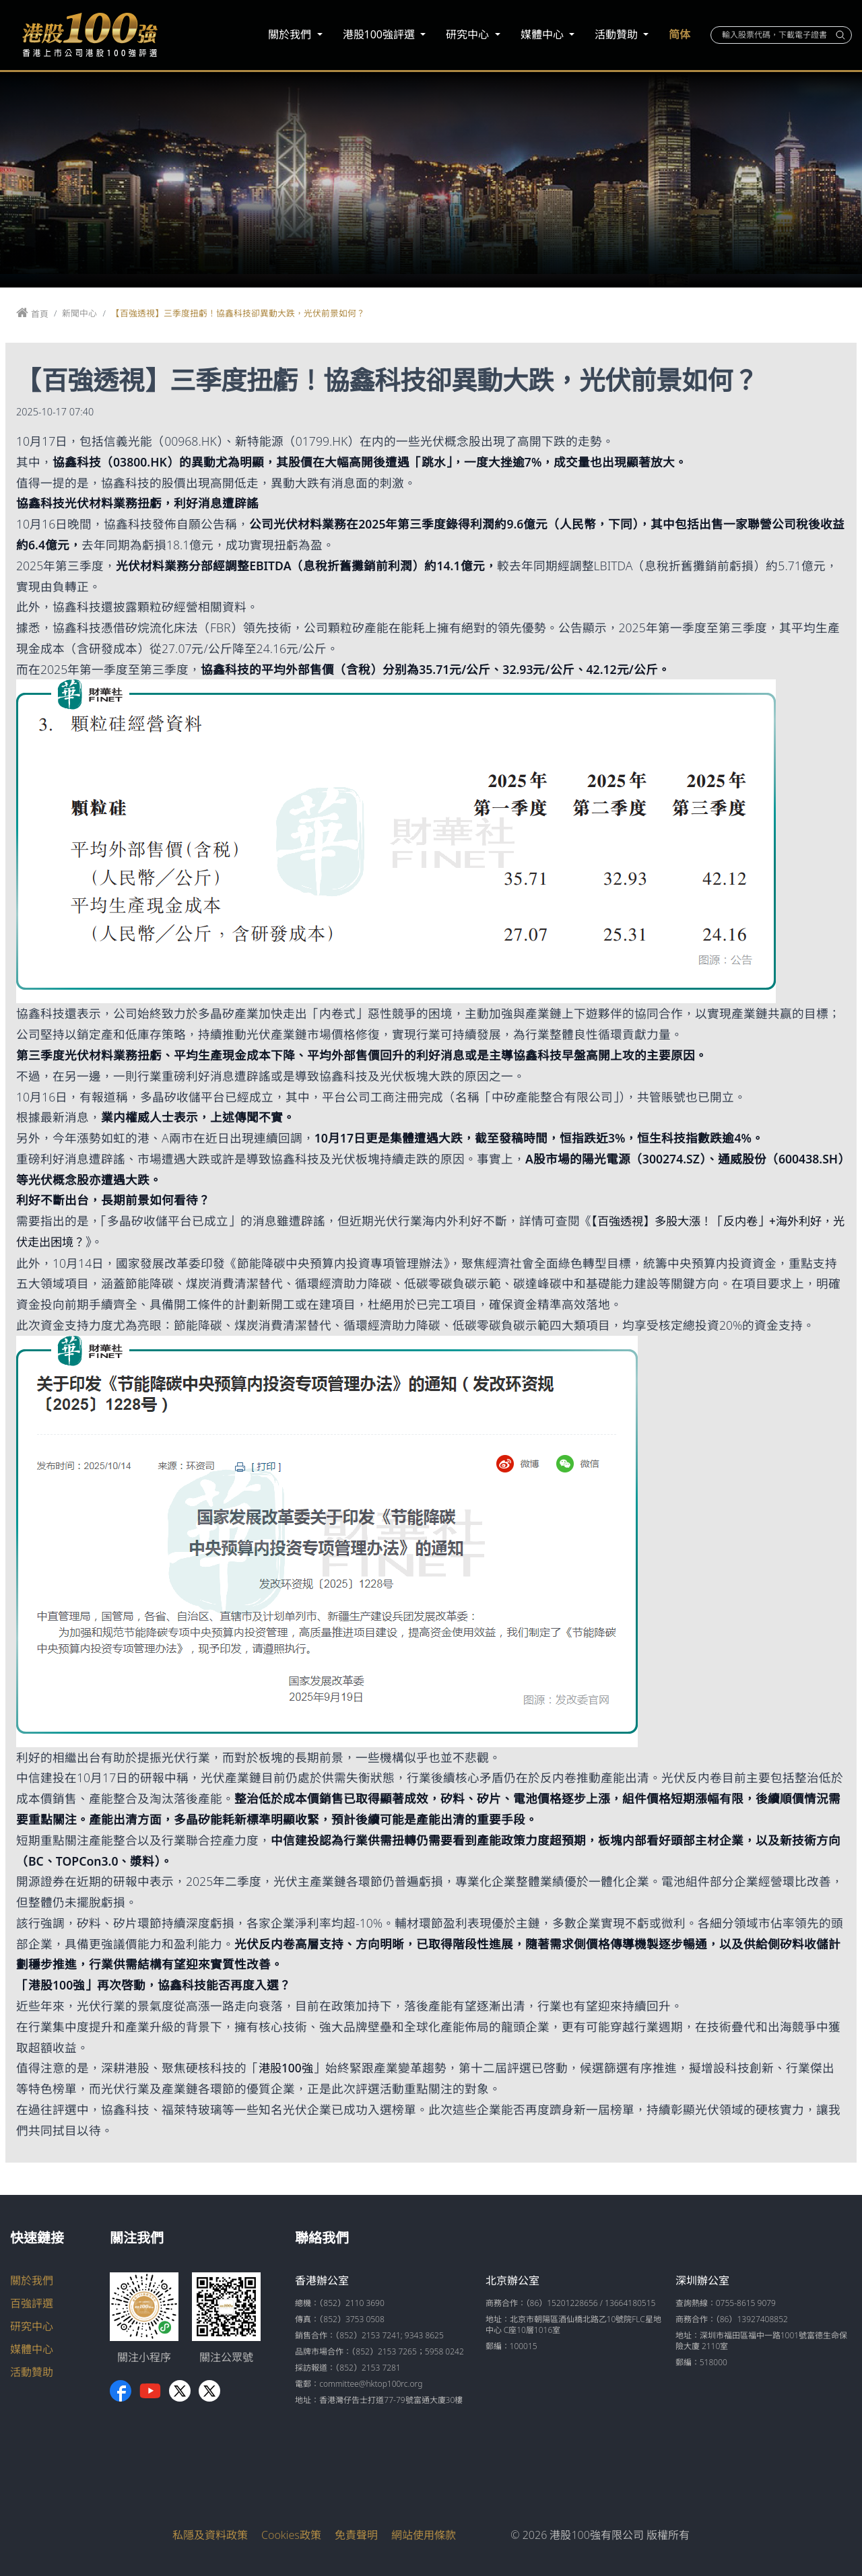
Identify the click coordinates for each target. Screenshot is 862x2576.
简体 (679, 34)
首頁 (39, 314)
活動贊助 (617, 34)
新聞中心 (79, 313)
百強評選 (31, 2302)
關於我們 (291, 34)
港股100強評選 (380, 34)
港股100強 (287, 2068)
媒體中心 (543, 34)
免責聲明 (356, 2534)
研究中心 (469, 34)
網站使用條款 (423, 2534)
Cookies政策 (291, 2534)
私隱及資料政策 (210, 2534)
